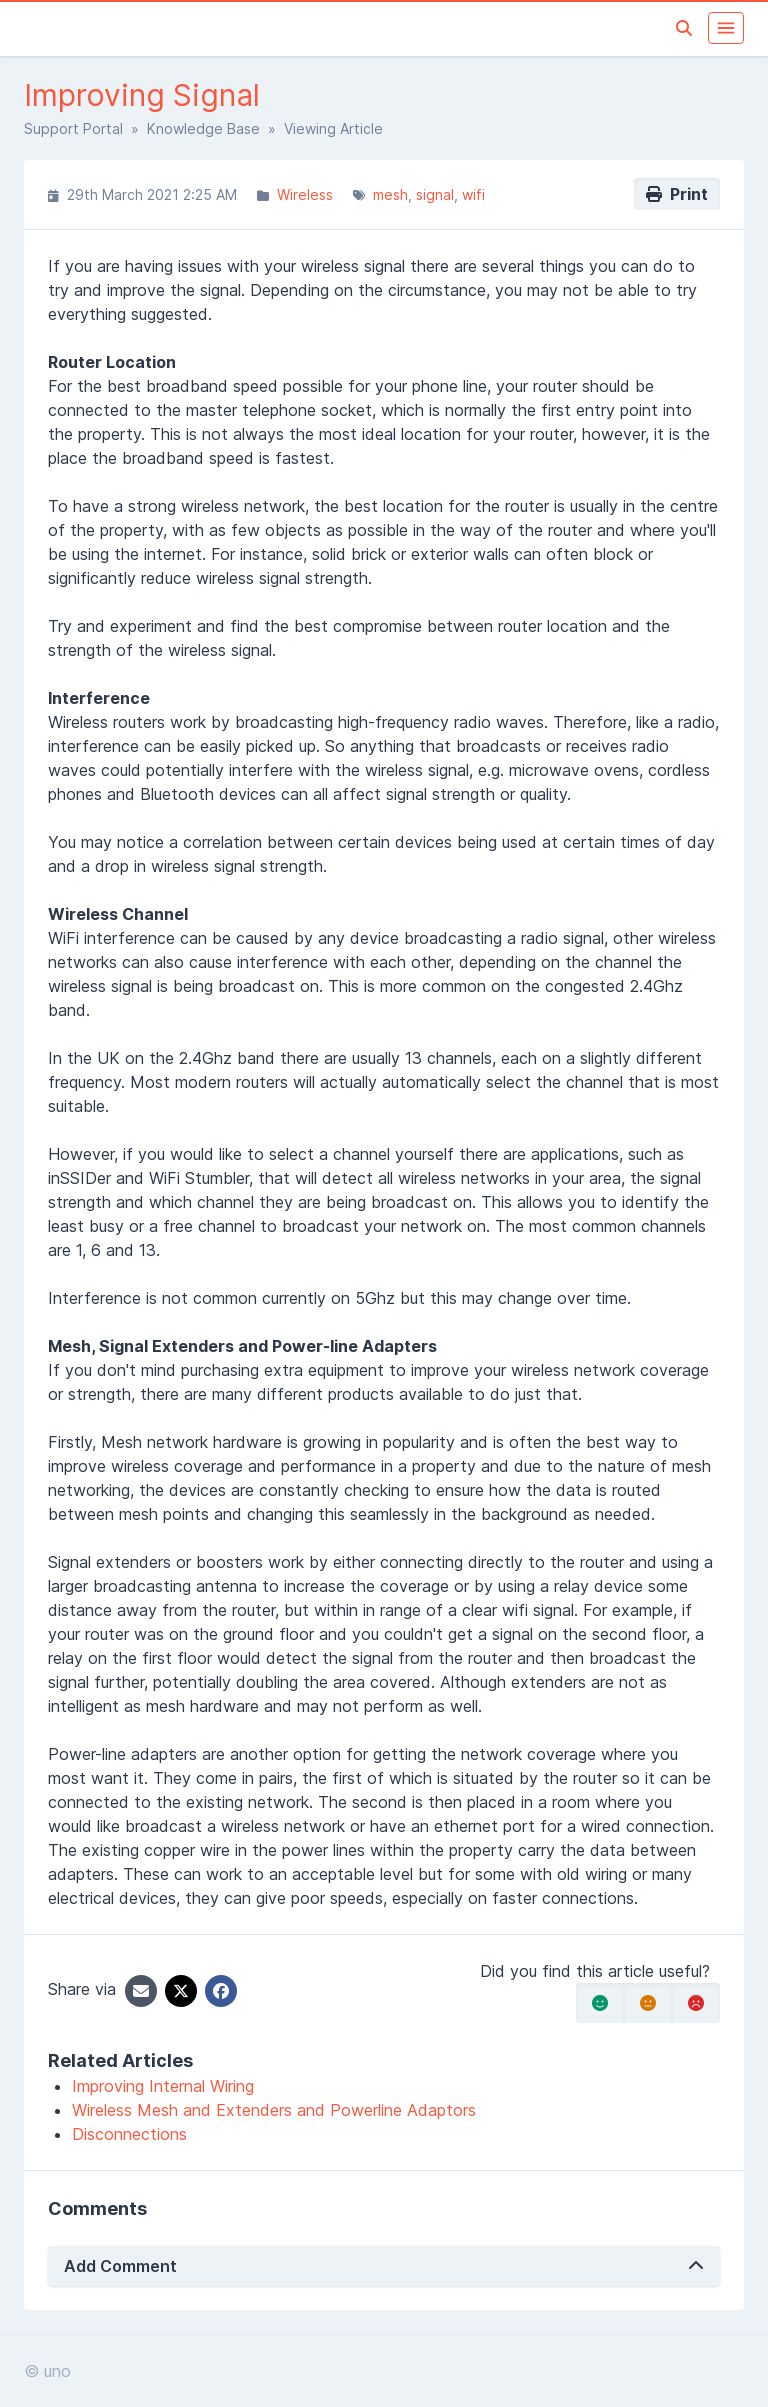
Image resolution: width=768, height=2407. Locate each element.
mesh (390, 194)
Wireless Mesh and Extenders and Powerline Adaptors (274, 2110)
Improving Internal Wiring (163, 2086)
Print (677, 194)
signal (435, 194)
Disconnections (129, 2134)
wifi (473, 194)
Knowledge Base (203, 128)
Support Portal (73, 128)
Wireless (305, 194)
